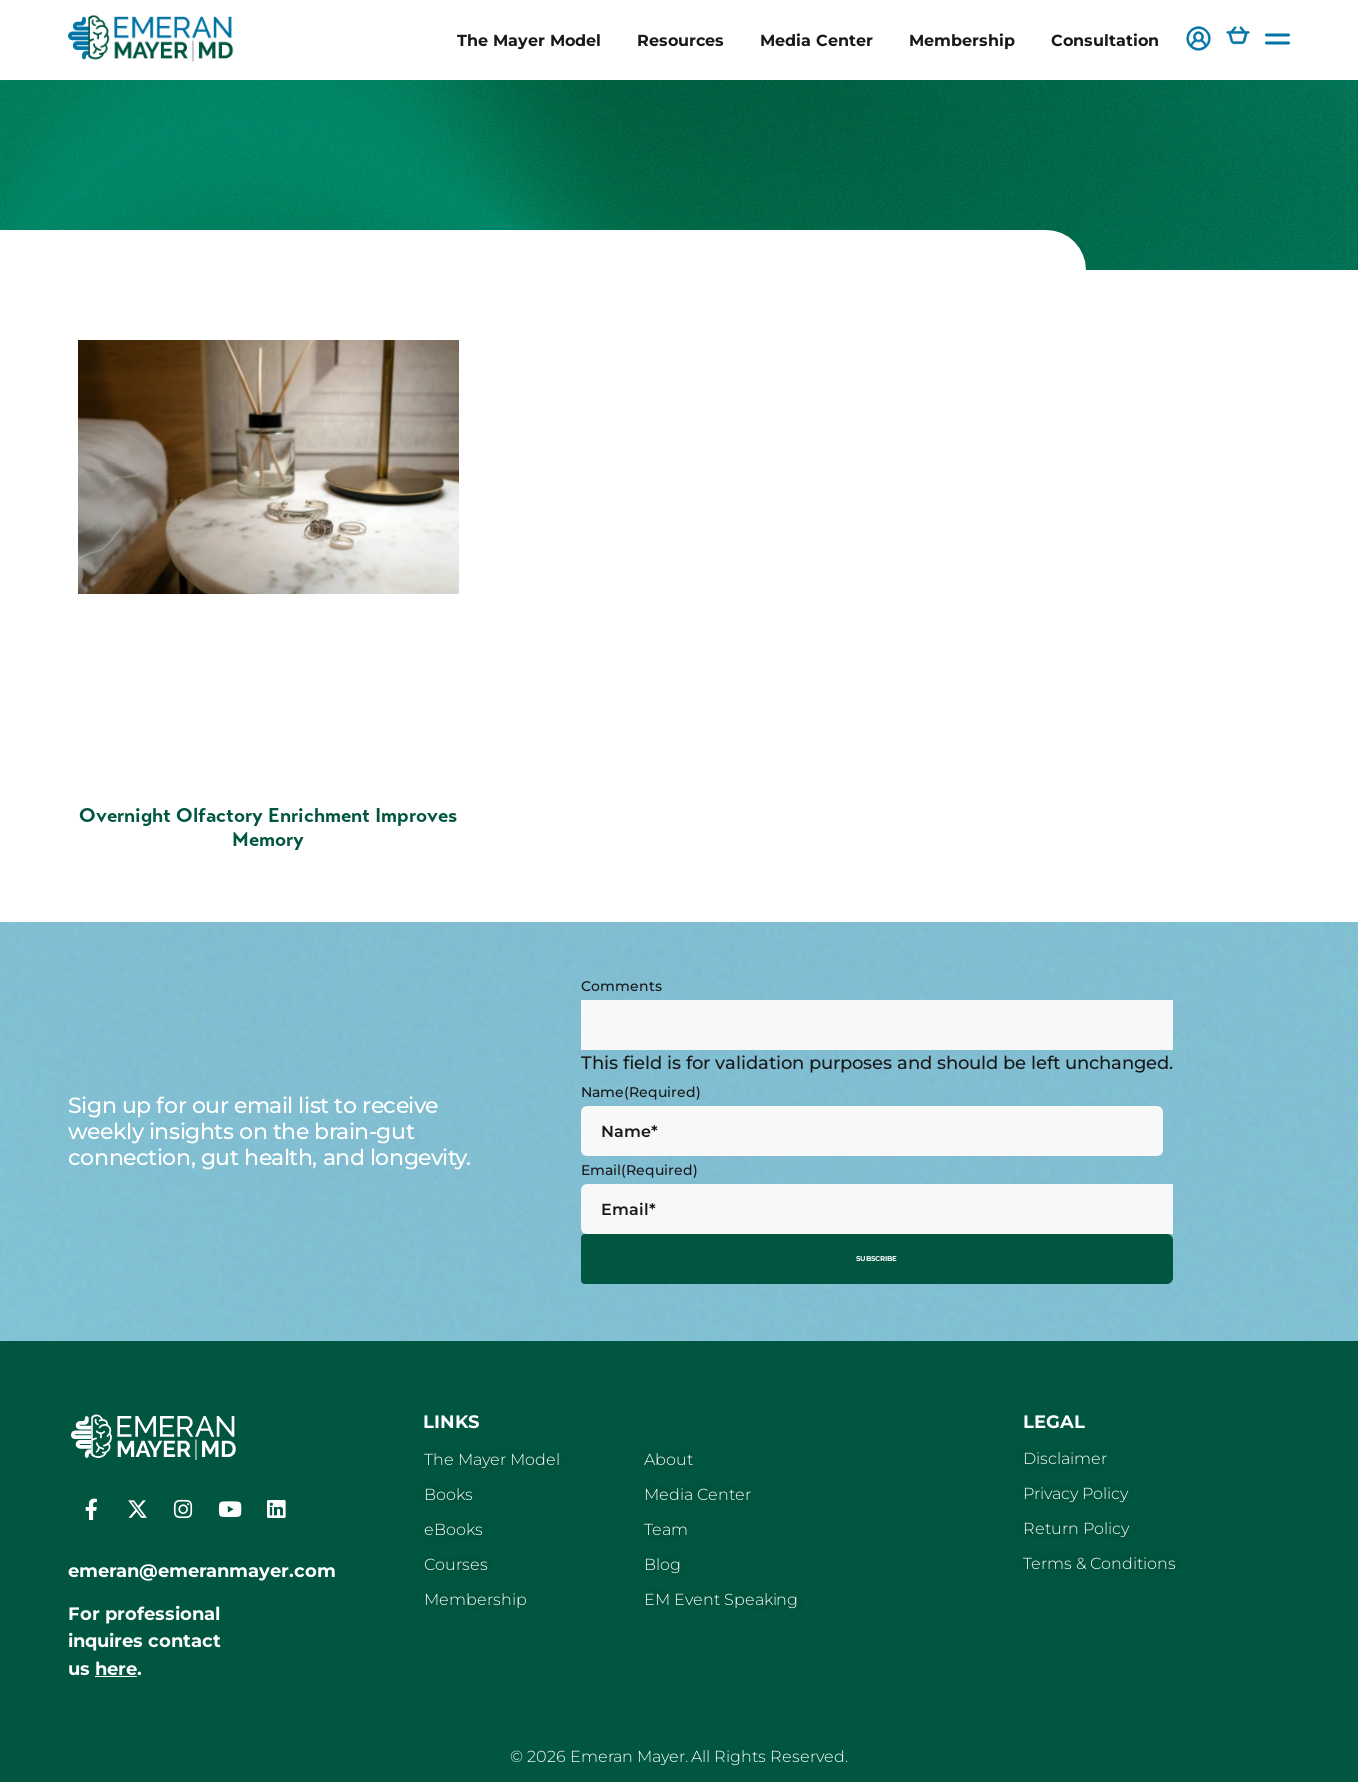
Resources (680, 40)
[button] (1198, 40)
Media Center (816, 40)
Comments (621, 986)
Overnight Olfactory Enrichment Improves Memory (268, 827)
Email (639, 1170)
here (116, 1662)
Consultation (1105, 40)
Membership (962, 40)
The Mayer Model (529, 40)
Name (641, 1092)
